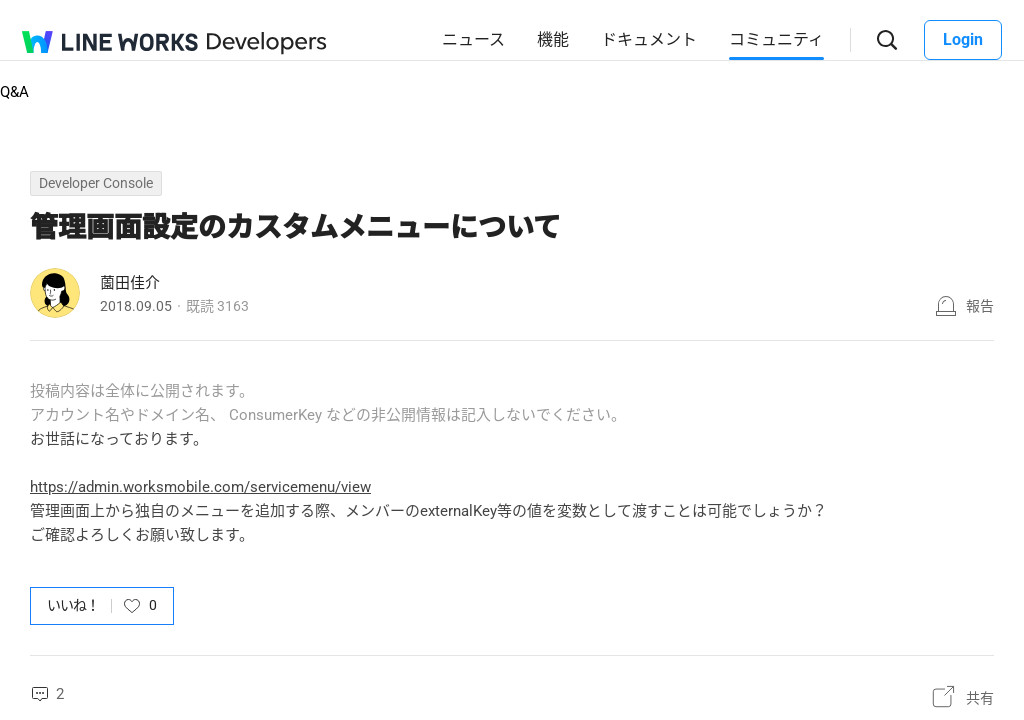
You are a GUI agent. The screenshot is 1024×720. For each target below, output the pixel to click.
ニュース (473, 39)
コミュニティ (776, 39)
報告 (980, 306)
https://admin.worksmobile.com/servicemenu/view (200, 487)
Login (963, 39)
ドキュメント (649, 39)
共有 (980, 698)
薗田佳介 (130, 283)
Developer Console (96, 183)
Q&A (14, 92)
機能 (553, 39)
